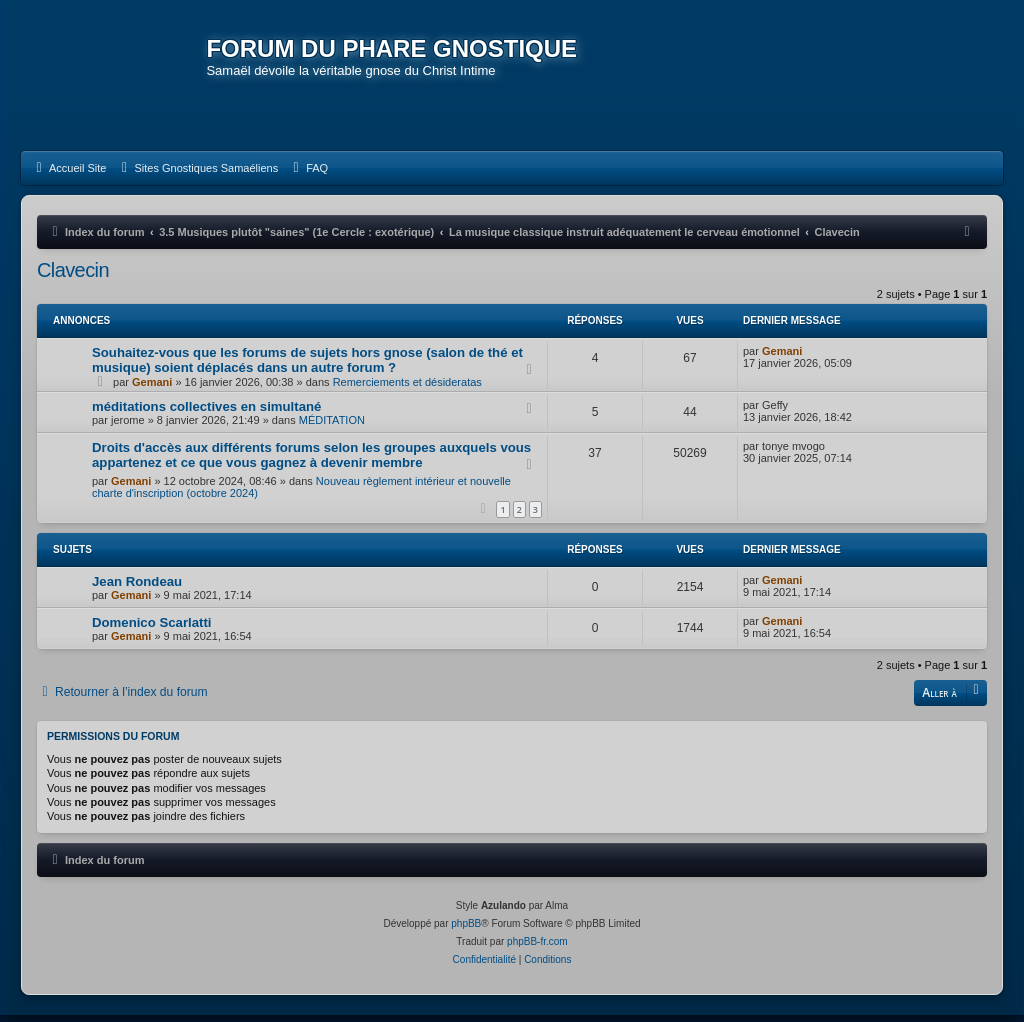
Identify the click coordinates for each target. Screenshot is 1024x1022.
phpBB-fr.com (537, 948)
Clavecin (73, 277)
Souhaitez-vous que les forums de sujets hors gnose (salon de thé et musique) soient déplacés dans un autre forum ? (307, 367)
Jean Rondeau (137, 588)
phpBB (466, 930)
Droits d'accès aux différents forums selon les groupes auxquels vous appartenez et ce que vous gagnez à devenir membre (311, 462)
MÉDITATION (332, 427)
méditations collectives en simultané (206, 413)
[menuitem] (68, 175)
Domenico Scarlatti (151, 629)
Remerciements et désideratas (407, 389)
